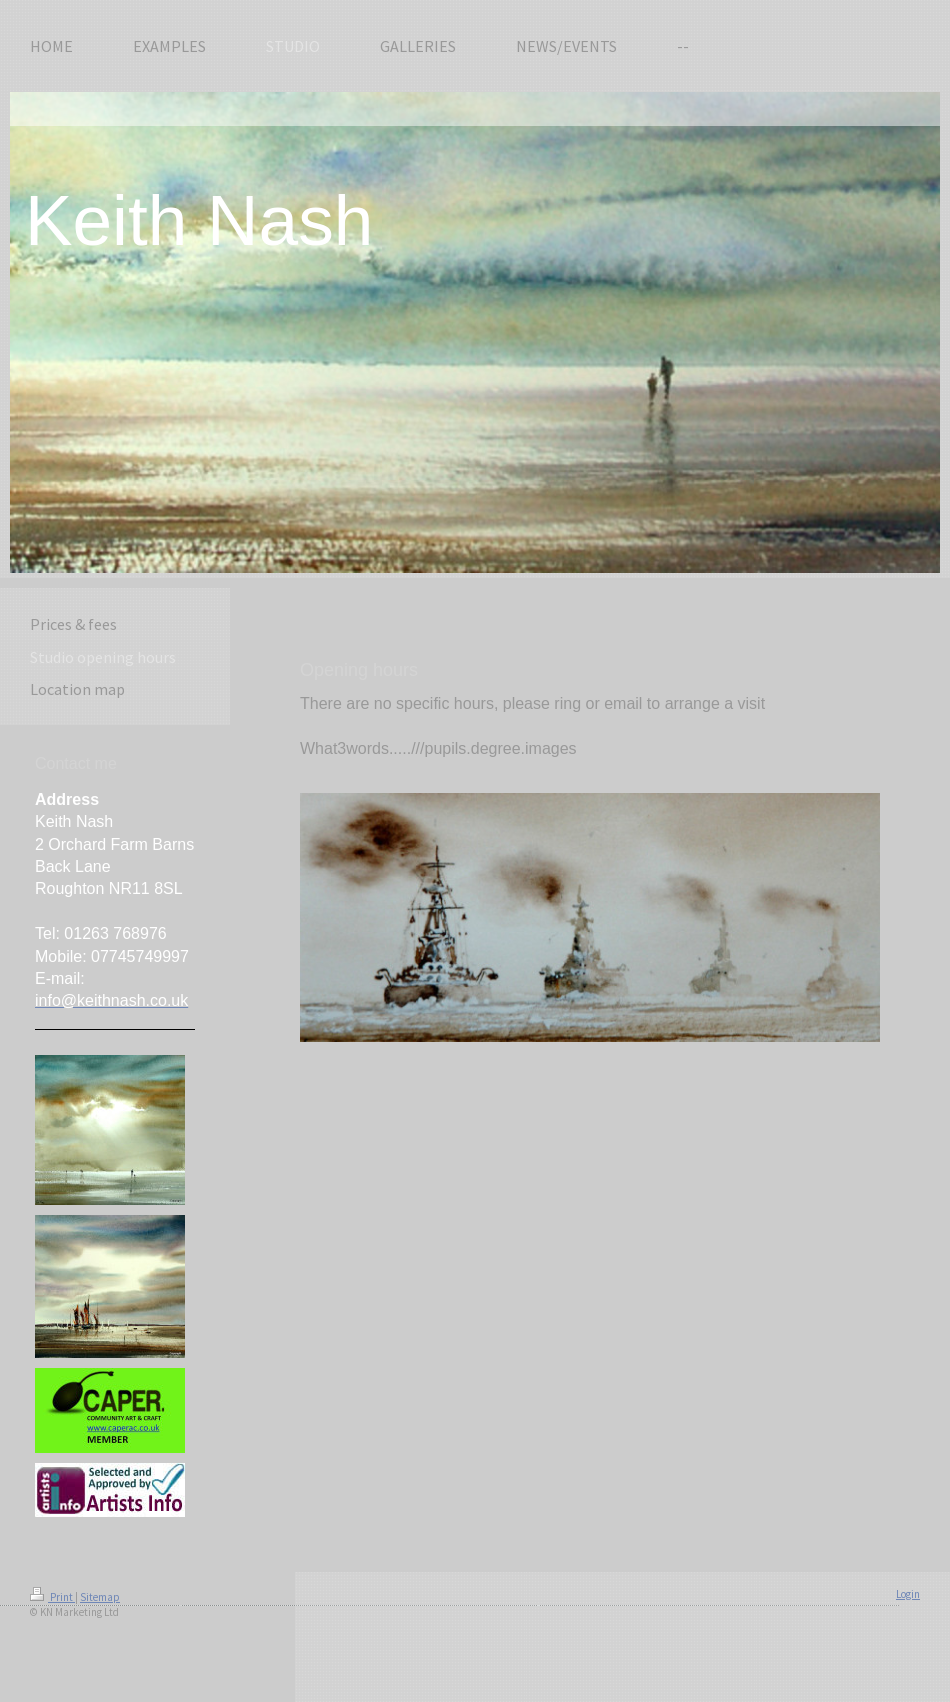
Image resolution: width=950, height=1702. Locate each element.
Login (908, 1594)
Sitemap (100, 1597)
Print (52, 1597)
